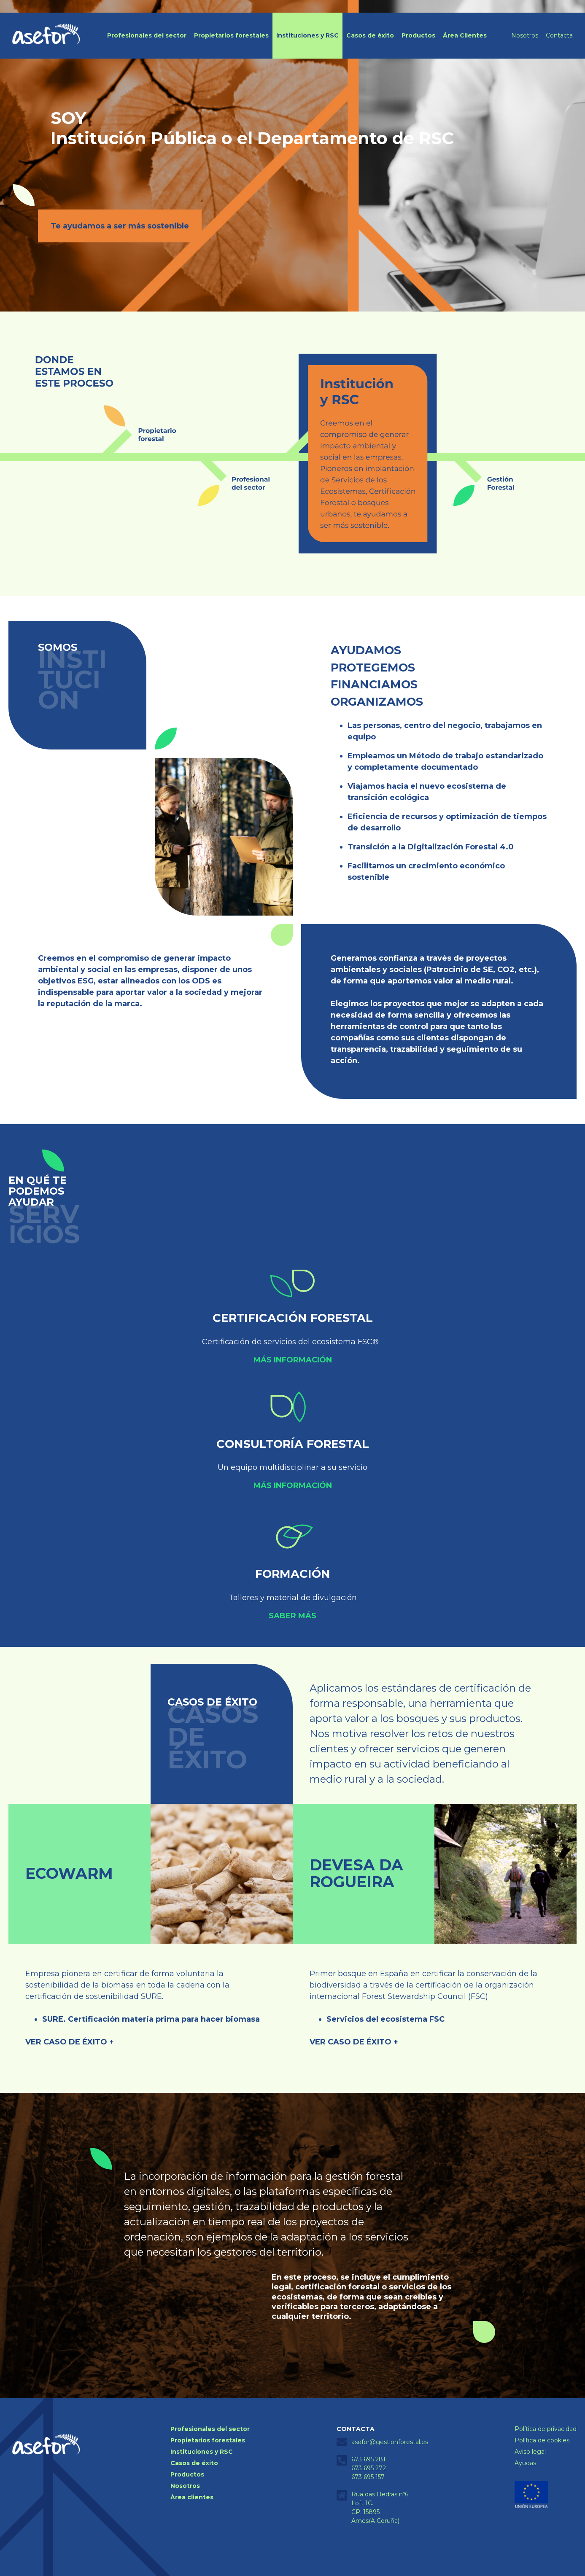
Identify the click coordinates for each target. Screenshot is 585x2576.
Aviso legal (530, 2451)
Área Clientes (465, 35)
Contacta (559, 35)
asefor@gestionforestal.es (389, 2442)
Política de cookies (542, 2440)
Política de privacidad (546, 2429)
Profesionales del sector (146, 35)
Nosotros (524, 35)
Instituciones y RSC (307, 35)
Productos (418, 35)
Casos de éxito (370, 35)
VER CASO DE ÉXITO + (69, 2042)
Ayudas (525, 2463)
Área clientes (191, 2497)
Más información (292, 1360)
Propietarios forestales (231, 35)
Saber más (292, 1615)
